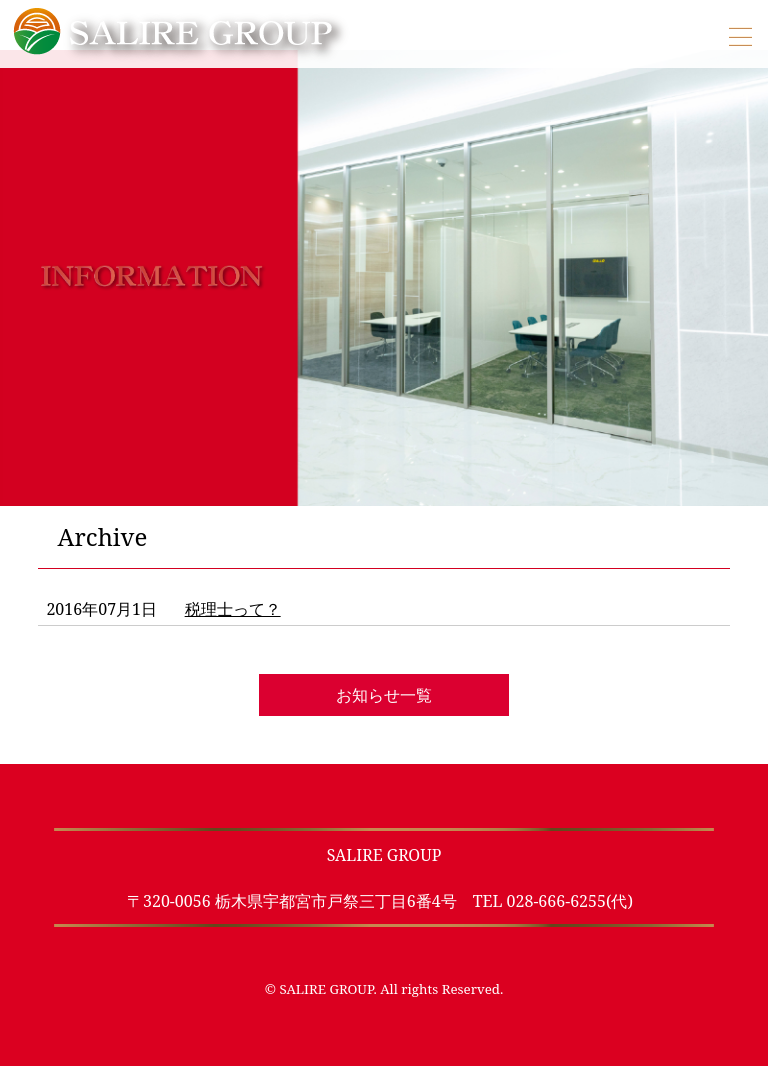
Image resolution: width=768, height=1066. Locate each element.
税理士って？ (233, 609)
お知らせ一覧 (384, 695)
